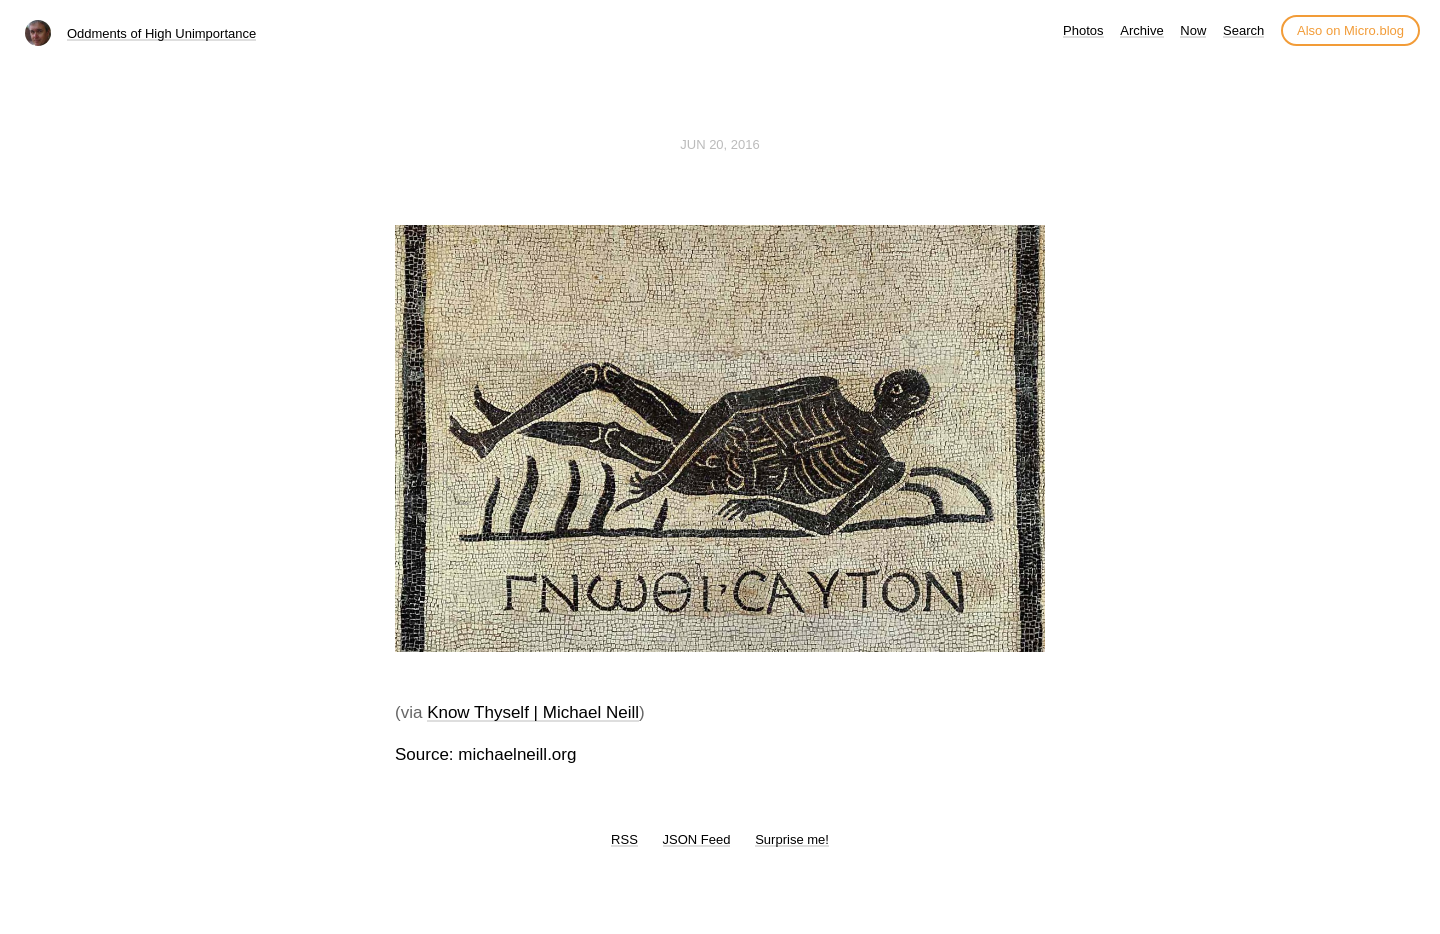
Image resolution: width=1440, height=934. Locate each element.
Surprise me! (792, 839)
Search (1243, 30)
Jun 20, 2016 (720, 144)
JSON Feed (697, 839)
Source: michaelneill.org (485, 754)
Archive (1141, 30)
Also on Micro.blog (1350, 30)
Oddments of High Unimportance (161, 33)
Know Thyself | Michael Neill (533, 712)
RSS (624, 839)
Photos (1083, 30)
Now (1193, 30)
